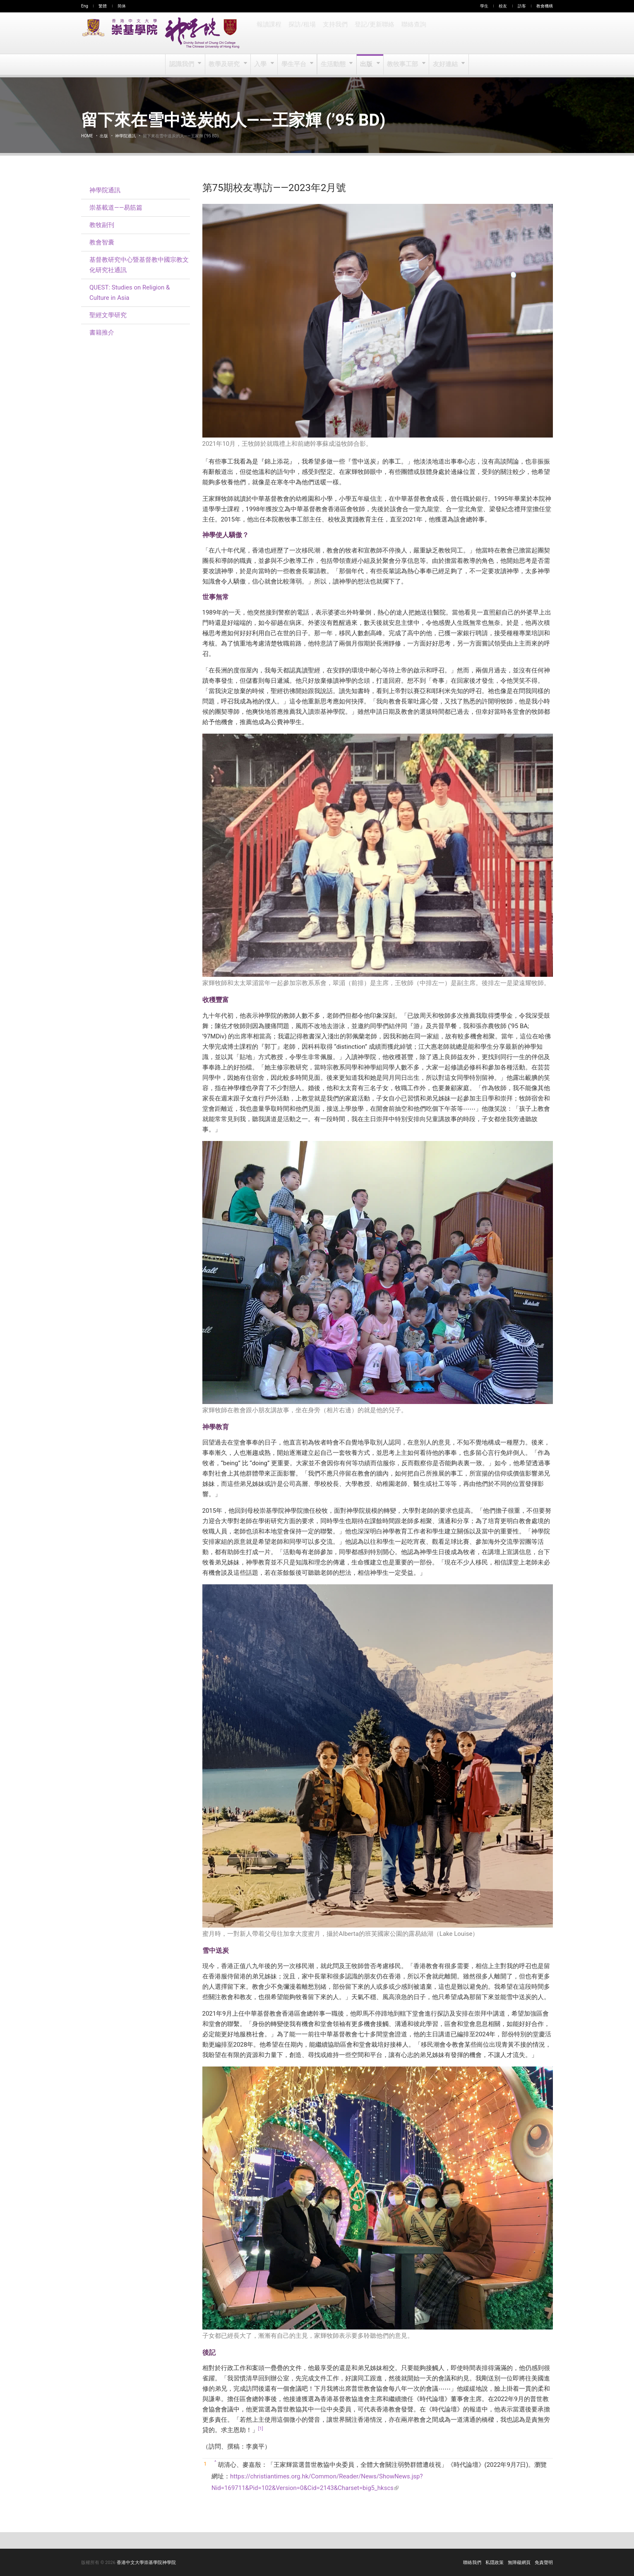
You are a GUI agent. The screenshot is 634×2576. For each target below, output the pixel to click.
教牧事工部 (403, 64)
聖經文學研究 (108, 315)
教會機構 (544, 6)
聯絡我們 (472, 2562)
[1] (260, 2428)
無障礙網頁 (519, 2562)
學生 (484, 6)
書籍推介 (101, 332)
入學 (261, 64)
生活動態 (333, 64)
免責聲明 (544, 2562)
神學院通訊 (125, 136)
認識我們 (183, 64)
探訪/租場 (302, 33)
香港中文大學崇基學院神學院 (146, 2562)
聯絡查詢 (411, 33)
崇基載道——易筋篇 (115, 207)
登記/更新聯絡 (372, 33)
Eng (84, 6)
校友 (503, 6)
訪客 (522, 6)
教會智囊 (101, 242)
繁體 (102, 6)
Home (87, 136)
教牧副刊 (101, 225)
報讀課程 (269, 33)
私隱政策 (494, 2562)
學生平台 (294, 64)
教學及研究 (225, 64)
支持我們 (334, 33)
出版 (366, 64)
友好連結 (444, 64)
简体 (122, 6)
